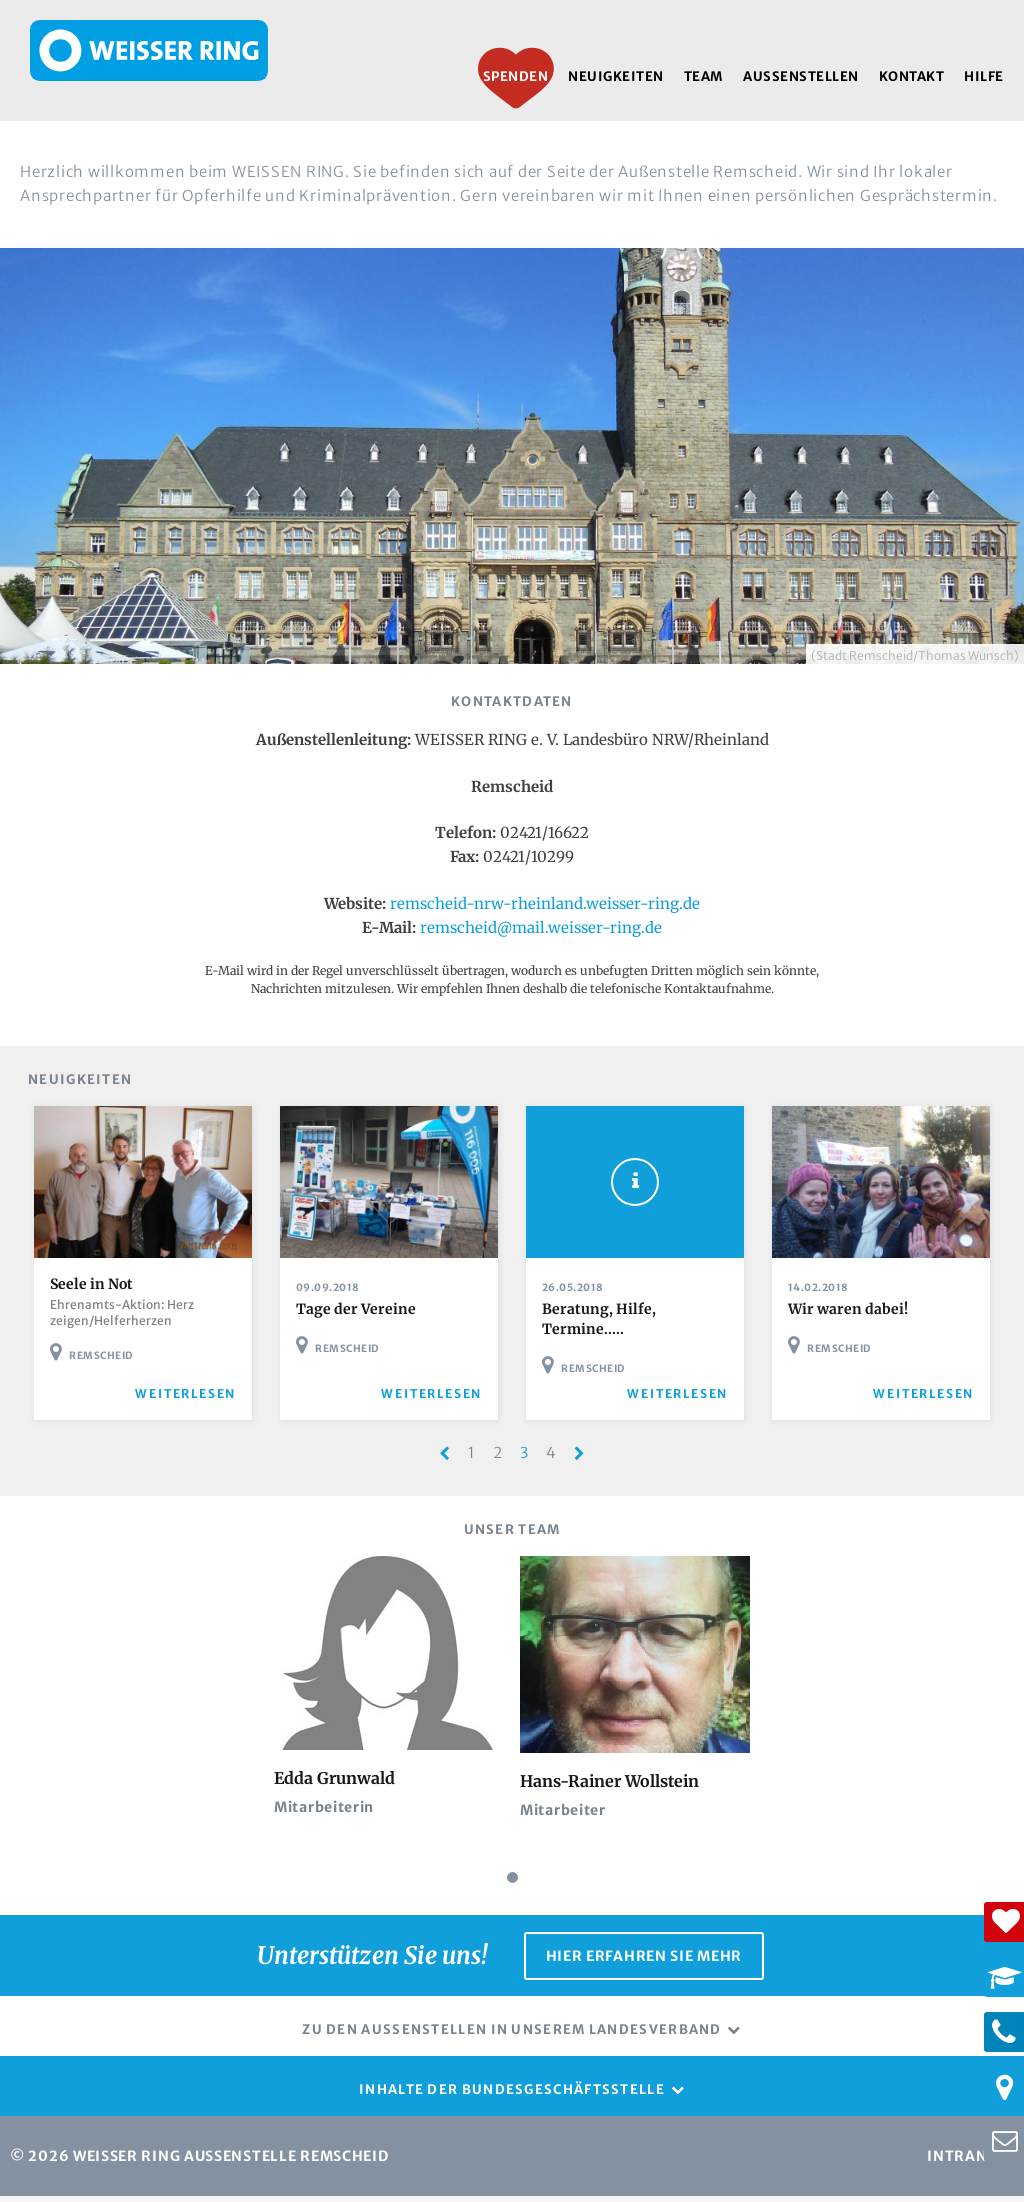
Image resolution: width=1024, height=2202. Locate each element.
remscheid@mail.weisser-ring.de (541, 927)
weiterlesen (191, 1401)
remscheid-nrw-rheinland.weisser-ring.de (545, 903)
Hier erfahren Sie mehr (644, 1962)
